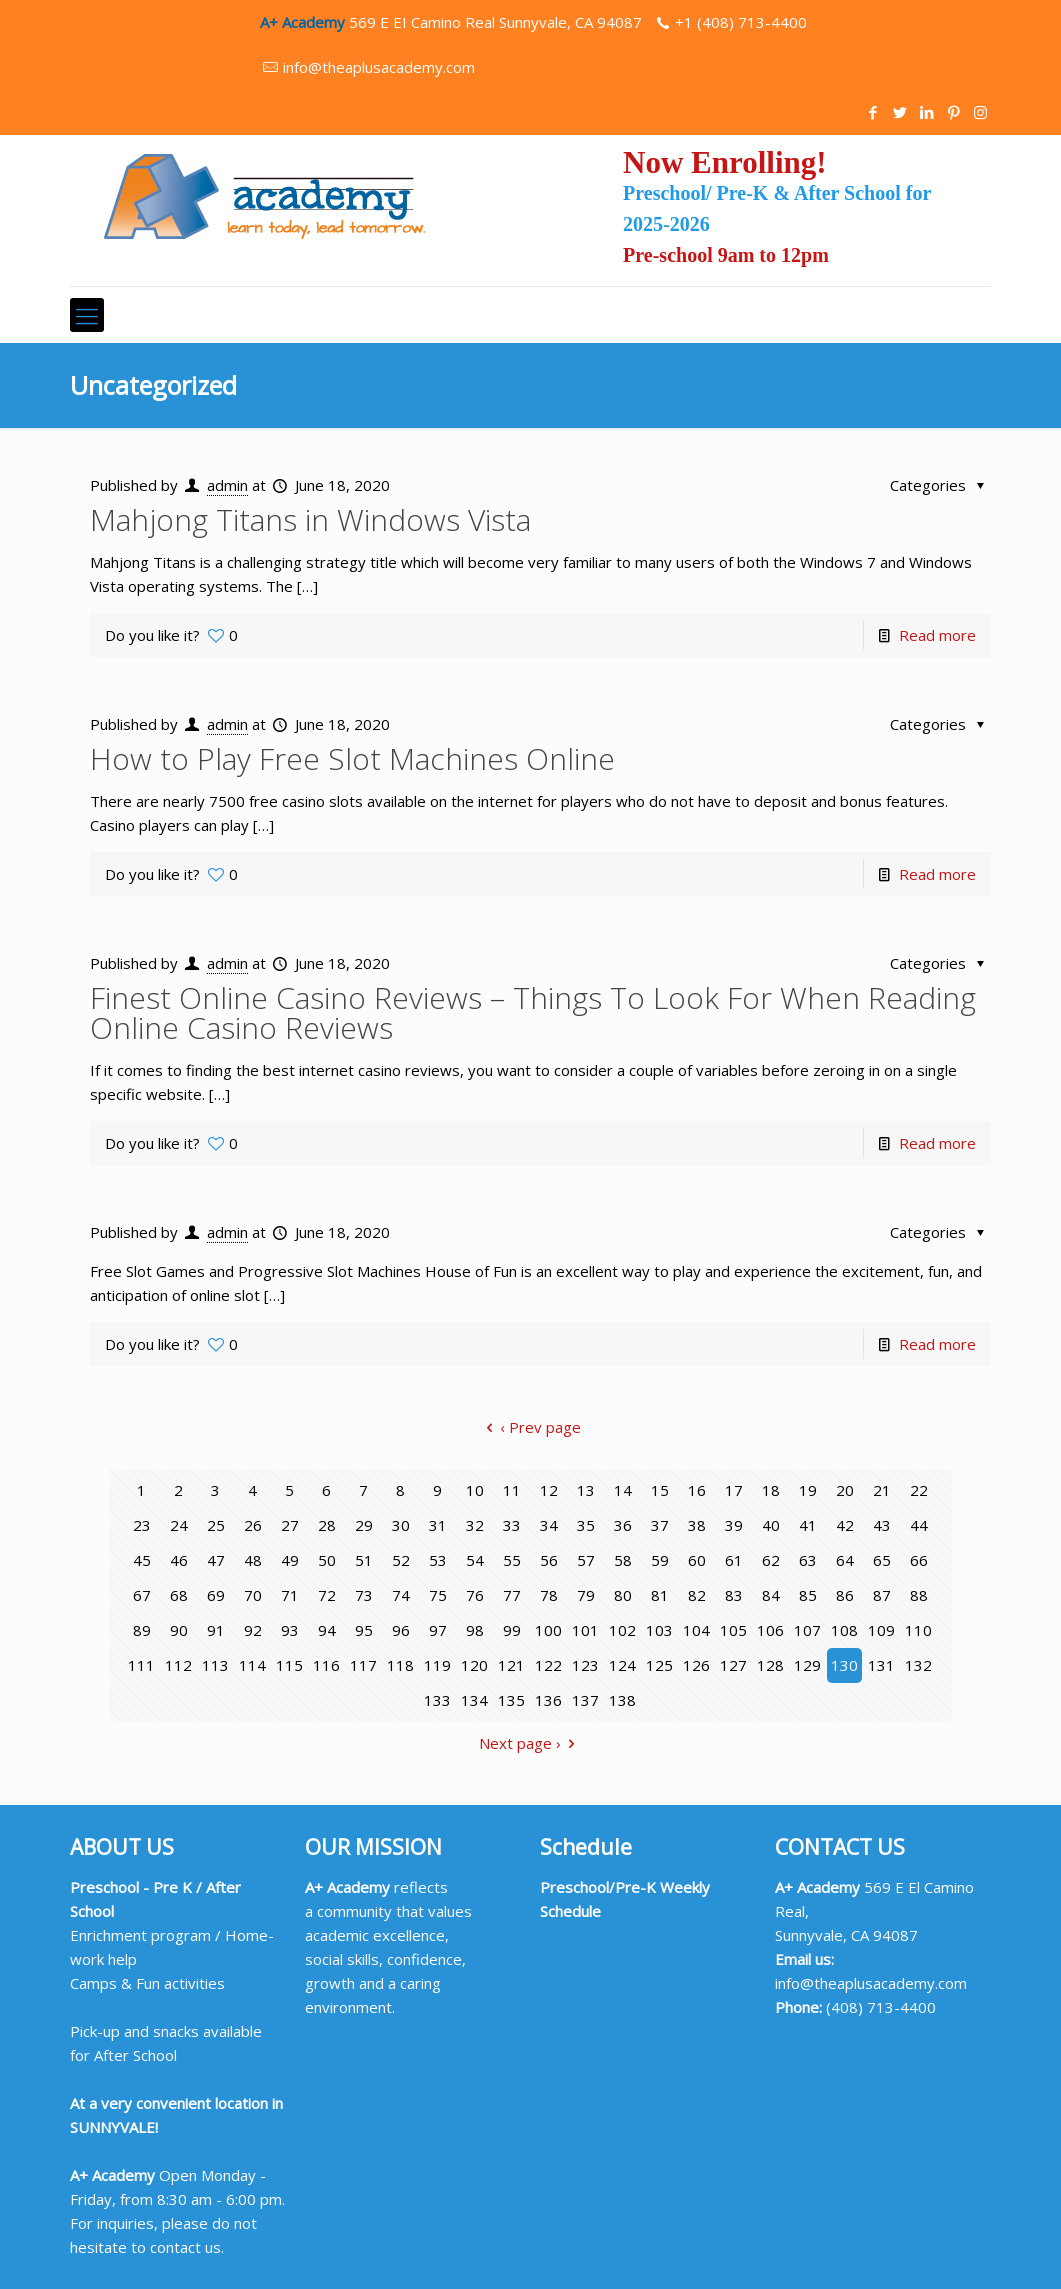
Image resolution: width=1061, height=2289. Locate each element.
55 (512, 1560)
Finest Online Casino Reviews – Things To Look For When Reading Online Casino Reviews (533, 1012)
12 (549, 1490)
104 (696, 1630)
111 (141, 1665)
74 (401, 1595)
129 (807, 1665)
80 (623, 1595)
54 (475, 1560)
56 (549, 1560)
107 (807, 1630)
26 (253, 1525)
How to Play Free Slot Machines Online (352, 758)
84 (771, 1595)
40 (771, 1525)
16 (697, 1490)
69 (216, 1595)
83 (734, 1595)
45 (142, 1560)
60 (697, 1560)
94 (327, 1630)
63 (808, 1560)
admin (227, 485)
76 (475, 1595)
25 (216, 1525)
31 (438, 1525)
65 (882, 1560)
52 (401, 1560)
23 (142, 1525)
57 (586, 1560)
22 (919, 1490)
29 (364, 1525)
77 (512, 1595)
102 (622, 1630)
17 (734, 1490)
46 (179, 1560)
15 (660, 1490)
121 (511, 1665)
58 (623, 1560)
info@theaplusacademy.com (379, 67)
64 (845, 1560)
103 (659, 1630)
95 (364, 1630)
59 (660, 1560)
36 (623, 1525)
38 (697, 1525)
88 (919, 1595)
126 (696, 1665)
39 (734, 1525)
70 (253, 1595)
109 (881, 1630)
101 (585, 1630)
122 (548, 1665)
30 (401, 1525)
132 (918, 1665)
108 (844, 1630)
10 (475, 1490)
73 (364, 1595)
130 (844, 1665)
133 (437, 1700)
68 (179, 1595)
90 (179, 1630)
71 (290, 1595)
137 (585, 1700)
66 (919, 1560)
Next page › (530, 1743)
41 (808, 1525)
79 (586, 1595)
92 (253, 1630)
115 (289, 1665)
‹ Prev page (530, 1427)
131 (881, 1665)
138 (622, 1700)
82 (697, 1595)
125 (659, 1665)
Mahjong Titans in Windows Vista (310, 519)
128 (770, 1665)
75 (438, 1595)
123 (585, 1665)
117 (363, 1665)
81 (660, 1595)
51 (364, 1560)
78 (549, 1595)
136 (548, 1700)
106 (770, 1630)
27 (290, 1525)
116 (326, 1665)
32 (475, 1525)
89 (142, 1630)
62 (771, 1560)
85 (808, 1595)
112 (178, 1665)
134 (474, 1700)
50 (327, 1560)
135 (511, 1700)
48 (253, 1560)
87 (882, 1595)
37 (660, 1525)
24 (179, 1525)
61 (734, 1560)
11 (512, 1490)
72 (327, 1595)
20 (845, 1490)
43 (882, 1525)
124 (622, 1665)
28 (327, 1525)
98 (475, 1630)
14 (623, 1490)
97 (438, 1630)
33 (512, 1525)
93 (290, 1630)
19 (808, 1490)
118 (400, 1665)
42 (845, 1525)
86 (845, 1595)
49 (290, 1560)
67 (142, 1595)
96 (401, 1630)
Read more (937, 635)
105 (733, 1630)
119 (437, 1665)
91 (216, 1630)
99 (512, 1630)
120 (474, 1665)
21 (882, 1490)
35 (586, 1525)
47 (216, 1560)
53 (438, 1560)
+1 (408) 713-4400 (741, 22)
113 (215, 1665)
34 (549, 1525)
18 (771, 1490)
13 (586, 1490)
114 (252, 1665)
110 (918, 1630)
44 (919, 1525)
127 (733, 1665)
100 (548, 1630)
